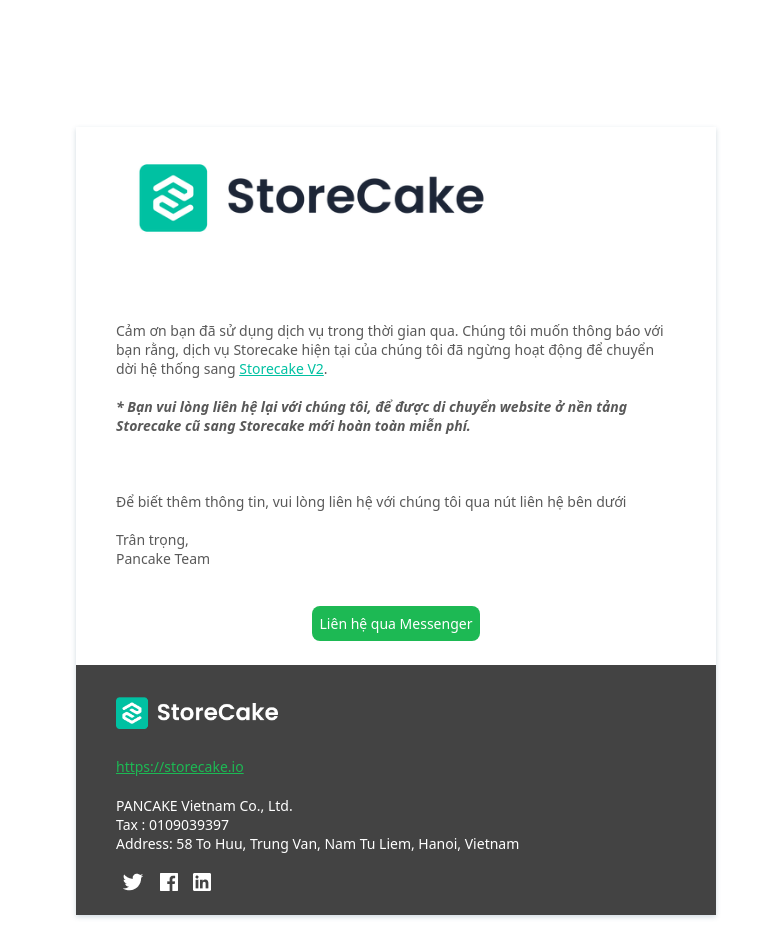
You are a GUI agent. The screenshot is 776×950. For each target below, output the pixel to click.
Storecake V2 (281, 368)
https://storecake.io (180, 766)
